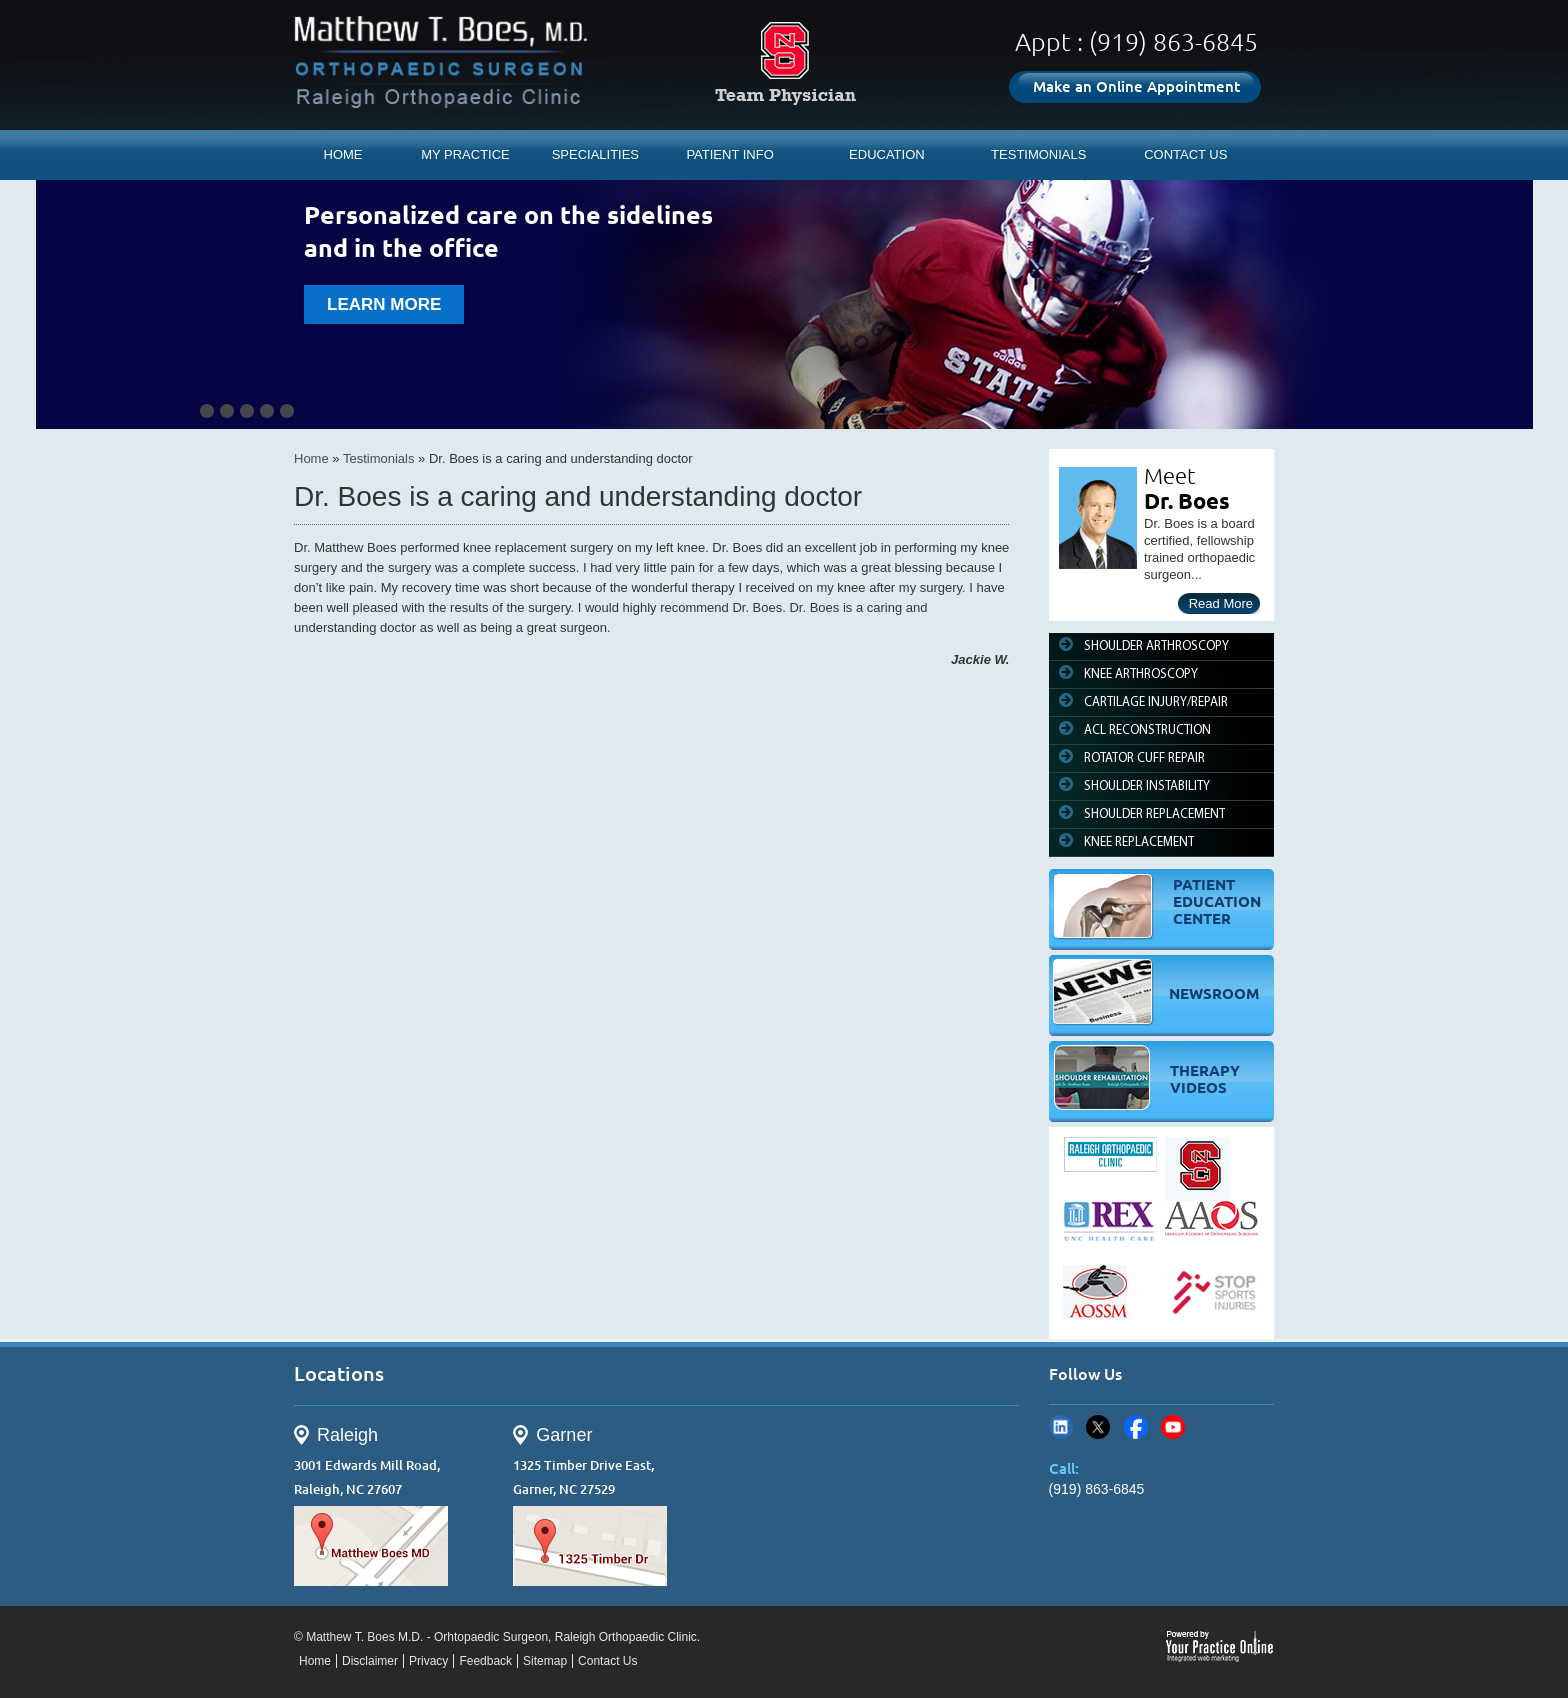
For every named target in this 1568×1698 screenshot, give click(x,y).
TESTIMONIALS (1038, 154)
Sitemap (545, 1661)
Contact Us (607, 1661)
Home (311, 458)
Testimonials (379, 458)
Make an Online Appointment (1136, 86)
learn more (384, 304)
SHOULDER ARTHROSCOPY (1156, 646)
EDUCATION (887, 154)
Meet (1170, 475)
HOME (343, 154)
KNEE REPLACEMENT (1139, 842)
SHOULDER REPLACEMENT (1154, 814)
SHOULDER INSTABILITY (1147, 786)
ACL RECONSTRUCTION (1147, 730)
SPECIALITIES (595, 154)
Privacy (428, 1661)
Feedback (485, 1661)
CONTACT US (1185, 154)
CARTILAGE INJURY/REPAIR (1156, 702)
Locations (339, 1373)
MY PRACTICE (465, 154)
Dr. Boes (1187, 500)
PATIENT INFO (729, 154)
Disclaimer (370, 1661)
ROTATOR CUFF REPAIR (1144, 758)
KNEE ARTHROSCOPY (1141, 674)
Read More (1221, 603)
